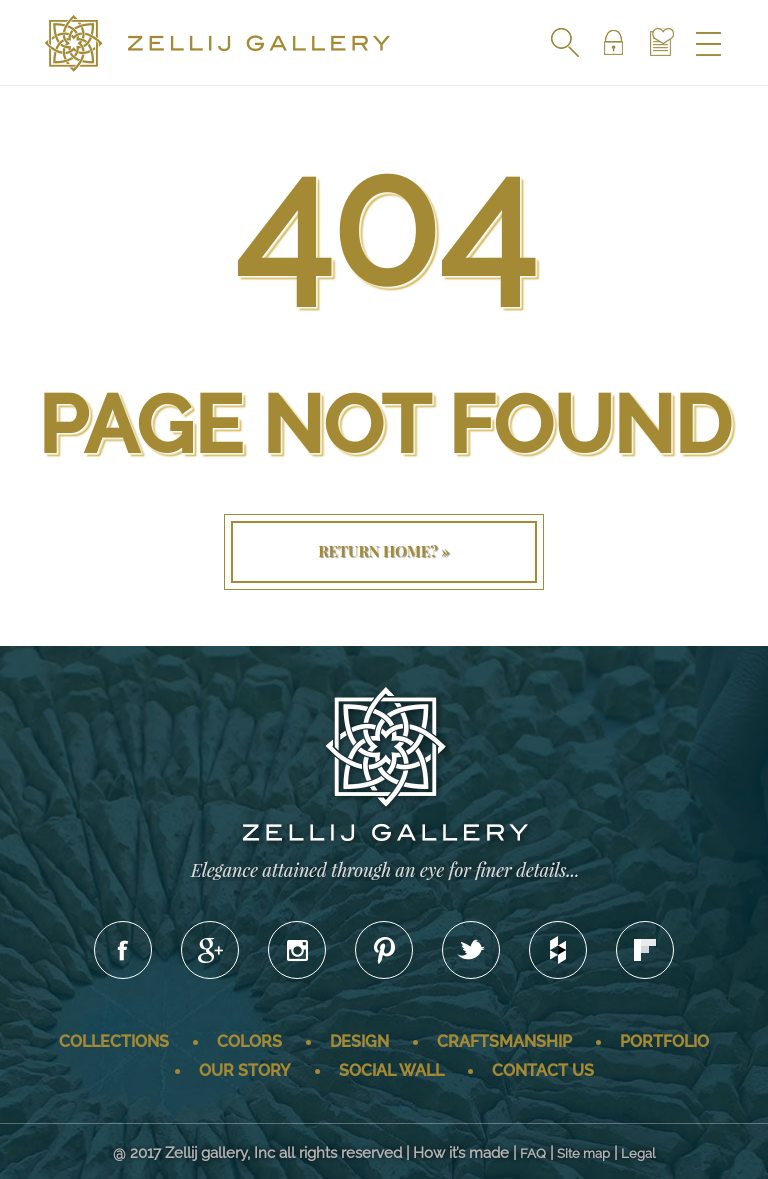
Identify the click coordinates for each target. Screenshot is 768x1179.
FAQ (533, 1153)
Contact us (543, 1070)
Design (359, 1041)
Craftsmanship (504, 1041)
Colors (249, 1041)
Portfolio (664, 1041)
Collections (114, 1041)
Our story (245, 1070)
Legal (638, 1153)
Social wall (391, 1070)
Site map (583, 1153)
